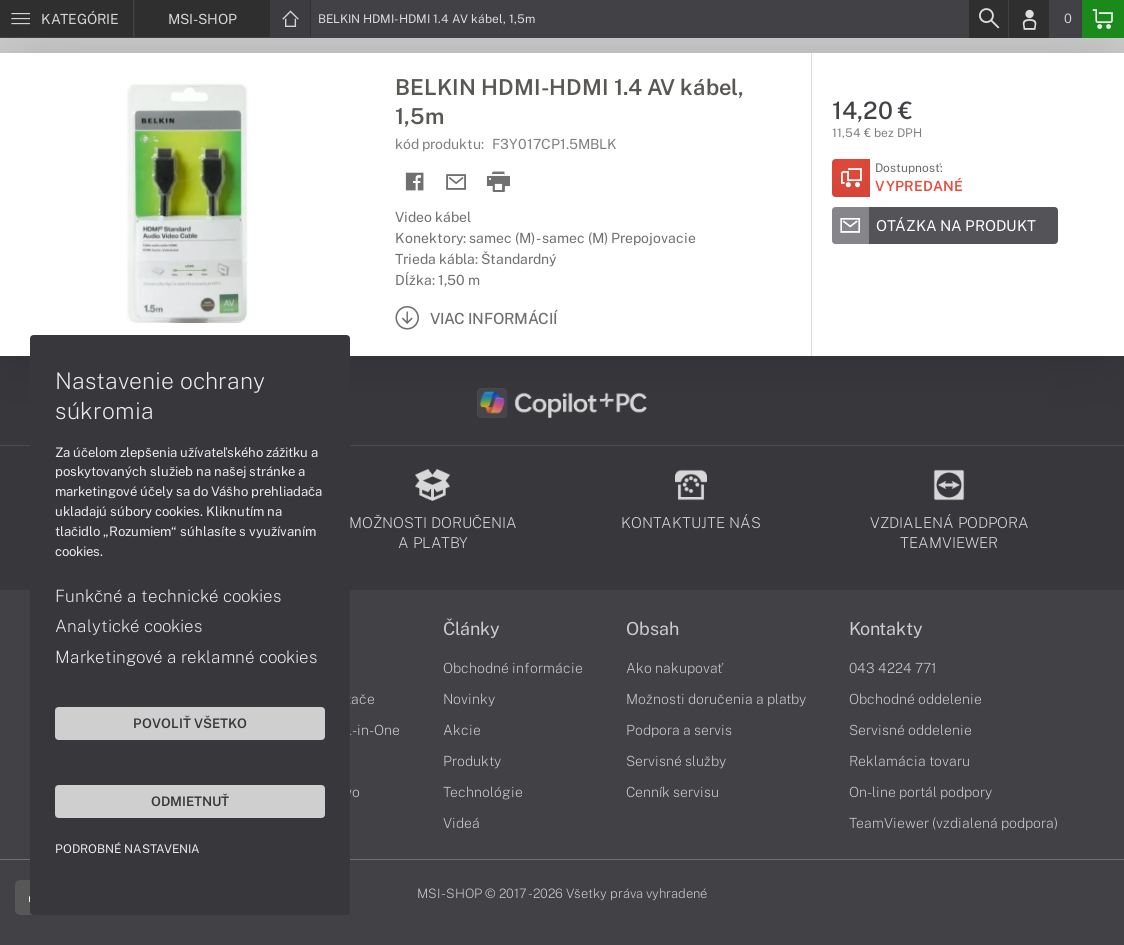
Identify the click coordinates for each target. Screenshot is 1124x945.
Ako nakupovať (674, 668)
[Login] (1029, 19)
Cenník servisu (672, 792)
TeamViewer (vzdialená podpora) (953, 823)
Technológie (483, 792)
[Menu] (66, 19)
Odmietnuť (190, 801)
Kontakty (886, 629)
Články (471, 629)
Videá (461, 823)
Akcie (462, 730)
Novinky (469, 699)
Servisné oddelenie (910, 730)
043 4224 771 (893, 668)
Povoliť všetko (190, 723)
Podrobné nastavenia (127, 849)
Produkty (472, 761)
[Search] (988, 19)
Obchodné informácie (513, 668)
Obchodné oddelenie (915, 699)
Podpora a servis (679, 730)
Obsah (652, 629)
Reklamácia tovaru (909, 761)
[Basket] (1103, 19)
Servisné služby (676, 761)
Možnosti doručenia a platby (716, 699)
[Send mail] (456, 182)
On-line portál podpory (920, 792)
